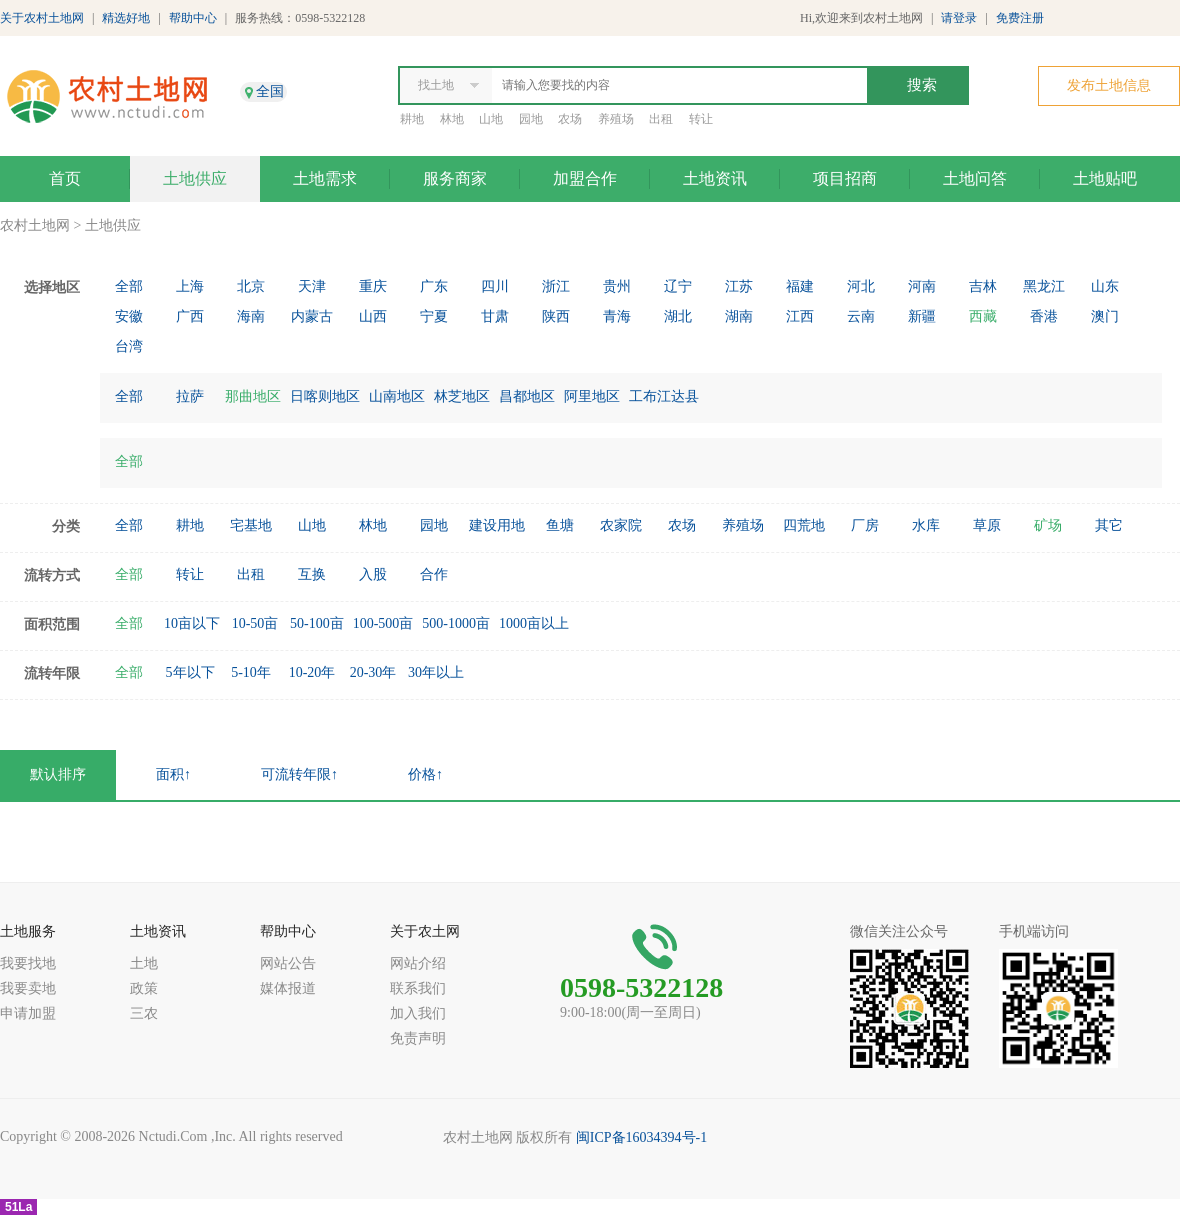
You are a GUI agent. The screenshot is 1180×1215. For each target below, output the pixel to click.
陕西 (556, 316)
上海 (190, 286)
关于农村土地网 (42, 18)
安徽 (129, 316)
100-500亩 (383, 623)
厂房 (865, 525)
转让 (701, 119)
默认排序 (58, 774)
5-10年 (251, 672)
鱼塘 (560, 525)
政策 (144, 988)
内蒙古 (312, 316)
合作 (434, 574)
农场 (570, 119)
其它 (1109, 525)
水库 (926, 525)
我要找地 (28, 963)
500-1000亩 (456, 623)
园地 (531, 119)
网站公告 (288, 963)
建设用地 (497, 525)
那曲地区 (253, 396)
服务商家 (455, 178)
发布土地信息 (1109, 85)
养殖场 (616, 119)
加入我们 (418, 1013)
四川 (495, 286)
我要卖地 (28, 988)
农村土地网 (35, 225)
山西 (373, 316)
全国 (270, 91)
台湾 (129, 346)
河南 (922, 286)
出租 (661, 119)
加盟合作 (585, 178)
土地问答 (975, 178)
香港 (1044, 316)
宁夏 (434, 316)
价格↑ (425, 774)
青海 (617, 316)
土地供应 (195, 178)
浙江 (556, 286)
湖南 (739, 316)
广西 (190, 316)
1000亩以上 (534, 623)
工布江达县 (664, 396)
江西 (800, 316)
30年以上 (436, 672)
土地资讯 (715, 178)
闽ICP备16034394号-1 (641, 1137)
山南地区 (397, 396)
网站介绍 (418, 963)
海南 (251, 316)
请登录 (959, 18)
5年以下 (190, 672)
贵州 (617, 286)
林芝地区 (462, 396)
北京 (251, 286)
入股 (373, 574)
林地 (452, 119)
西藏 (983, 316)
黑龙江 (1044, 286)
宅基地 (251, 525)
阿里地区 (592, 396)
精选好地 (126, 18)
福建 (800, 286)
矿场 (1048, 525)
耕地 (412, 119)
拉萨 (190, 396)
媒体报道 (288, 988)
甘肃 (495, 316)
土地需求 (325, 178)
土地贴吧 (1105, 178)
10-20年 (312, 672)
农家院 (621, 525)
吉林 (983, 286)
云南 (861, 316)
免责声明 (418, 1038)
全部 (129, 286)
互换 (312, 574)
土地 (144, 963)
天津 (312, 286)
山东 (1105, 286)
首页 (65, 178)
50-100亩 (317, 623)
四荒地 (804, 525)
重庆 (373, 286)
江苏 (739, 286)
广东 (434, 286)
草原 (987, 525)
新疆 (922, 316)
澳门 (1105, 316)
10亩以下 (192, 623)
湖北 (678, 316)
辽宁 (678, 286)
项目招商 (845, 178)
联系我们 (418, 988)
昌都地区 (527, 396)
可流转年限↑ (299, 774)
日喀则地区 (325, 396)
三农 (144, 1013)
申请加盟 (28, 1013)
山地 (491, 119)
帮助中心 (193, 18)
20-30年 (373, 672)
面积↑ (173, 774)
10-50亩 (255, 623)
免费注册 (1020, 18)
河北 (861, 286)
